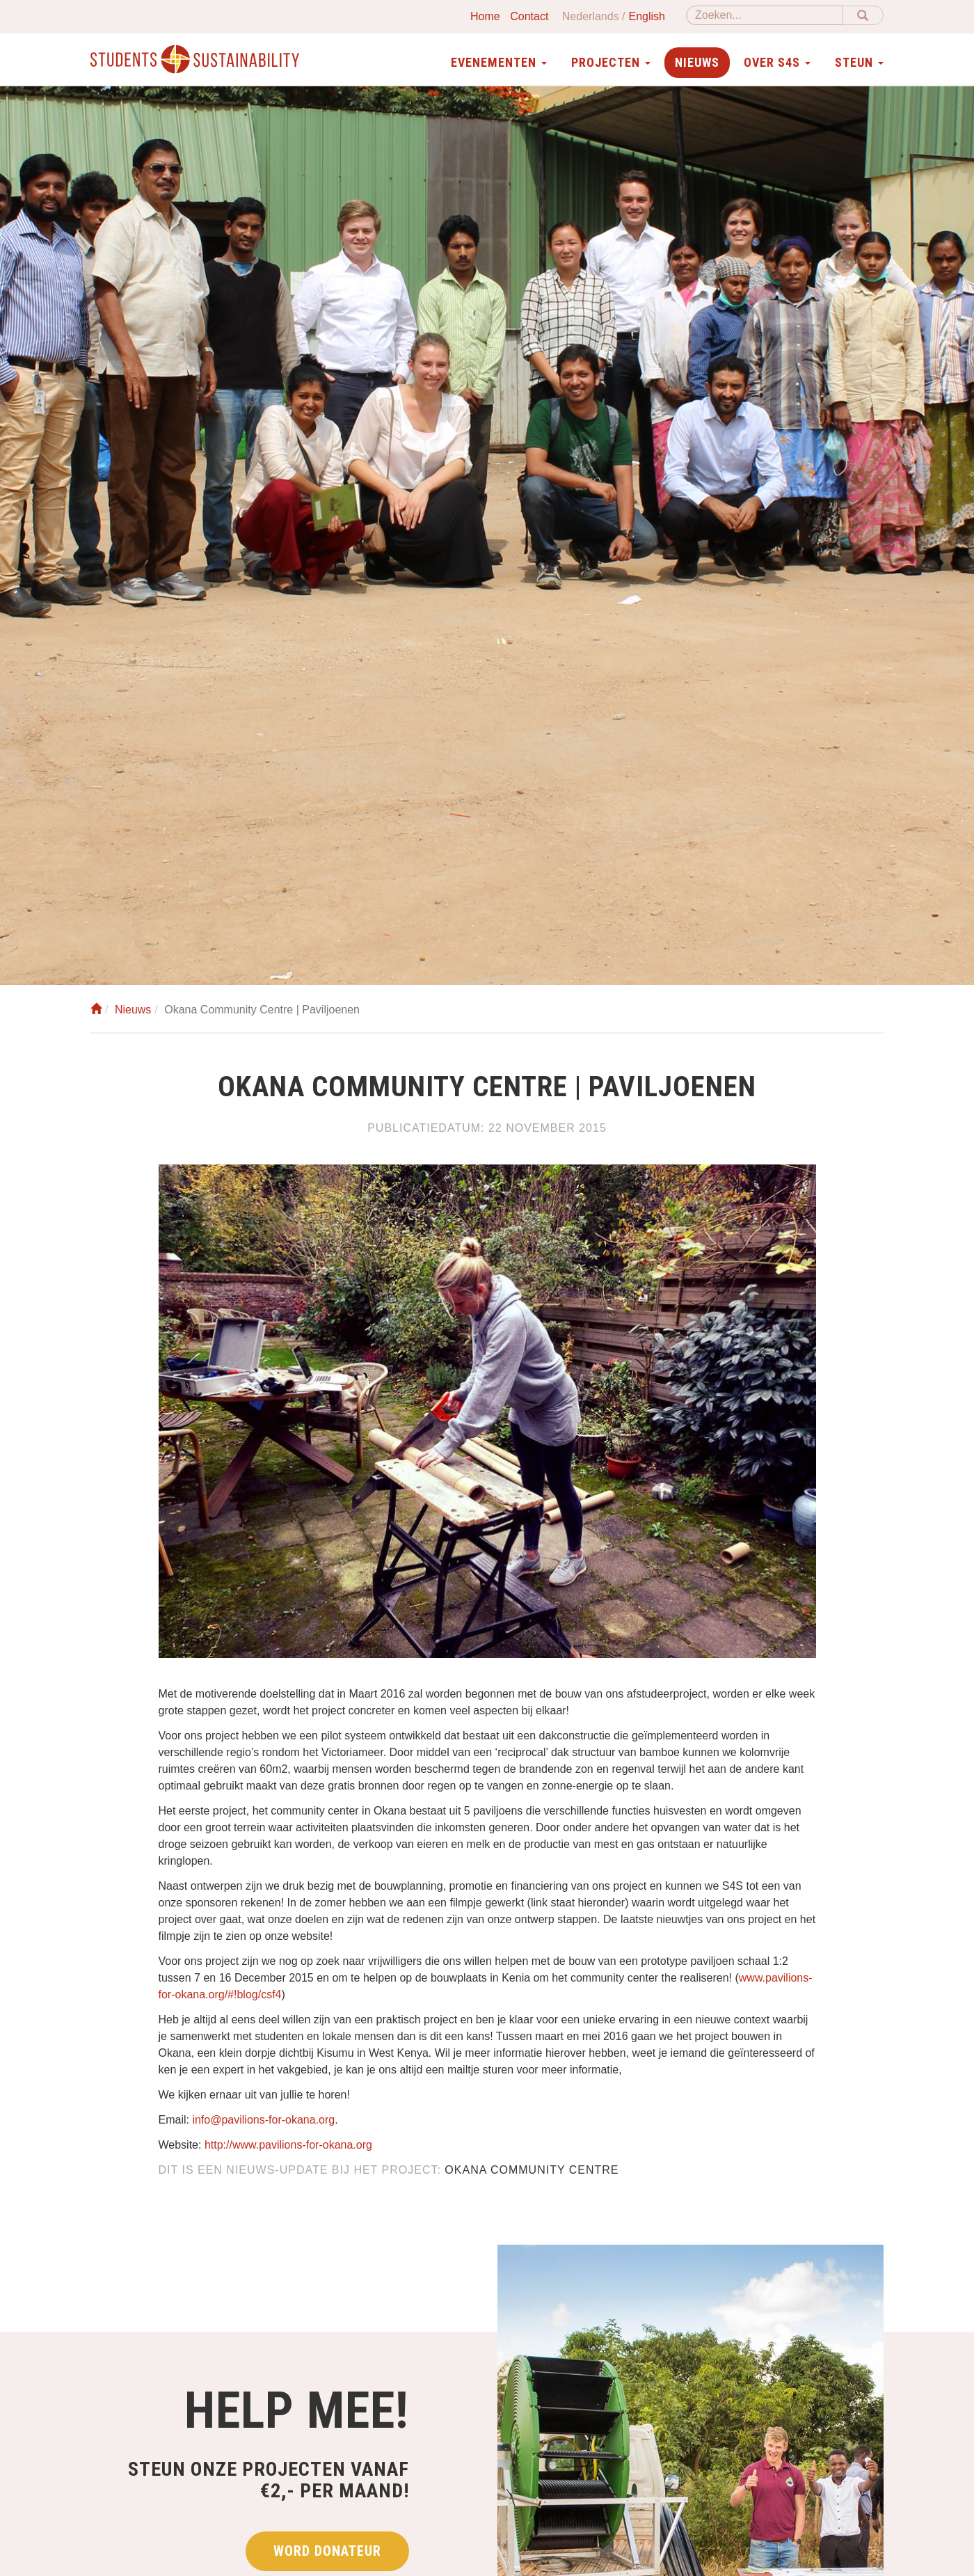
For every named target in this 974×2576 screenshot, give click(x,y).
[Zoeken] (764, 15)
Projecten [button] (610, 62)
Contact (529, 16)
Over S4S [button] (777, 62)
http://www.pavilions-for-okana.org (288, 2145)
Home (485, 16)
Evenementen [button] (499, 62)
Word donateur (327, 2551)
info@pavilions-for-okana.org (263, 2120)
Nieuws (697, 62)
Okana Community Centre (531, 2170)
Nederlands (590, 16)
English (647, 16)
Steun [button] (859, 62)
